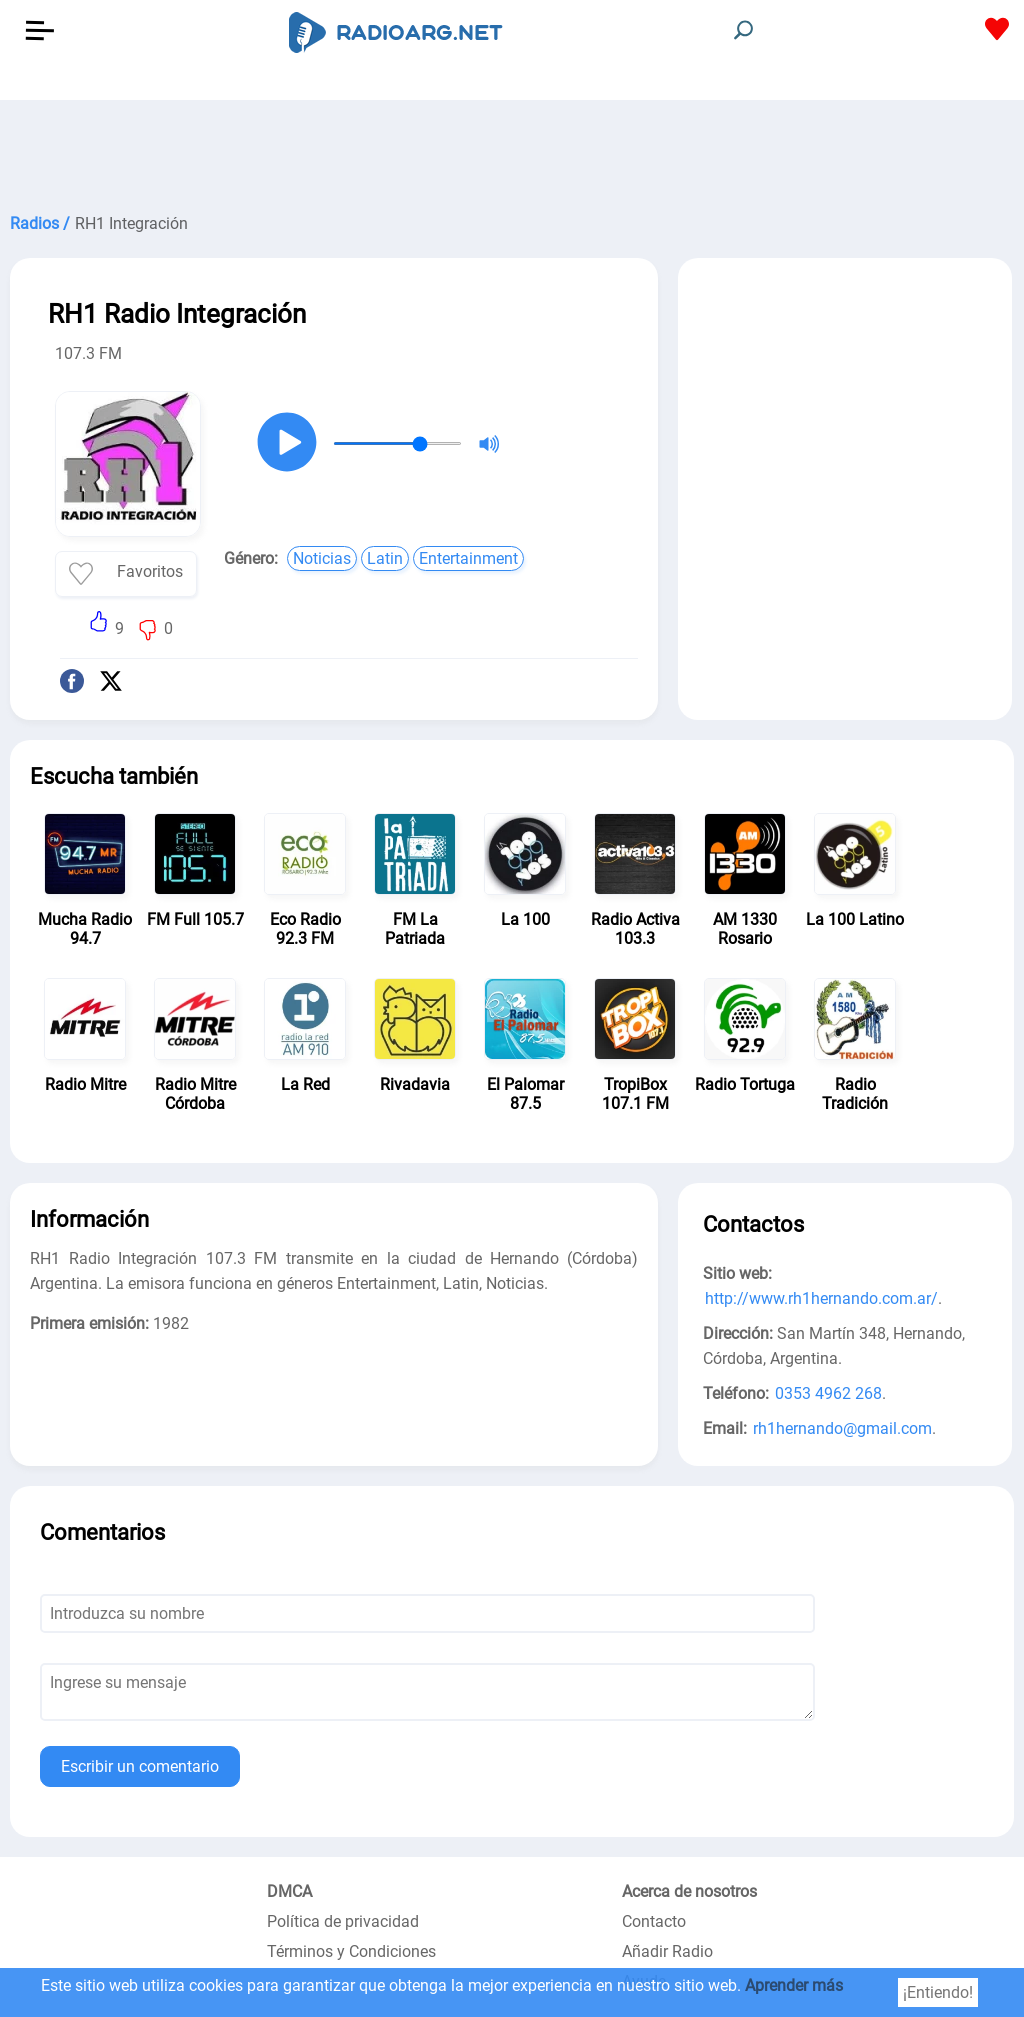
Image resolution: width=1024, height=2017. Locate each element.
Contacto (654, 1921)
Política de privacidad (343, 1921)
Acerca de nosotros (689, 1891)
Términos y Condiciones (351, 1951)
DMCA (289, 1891)
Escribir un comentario (140, 1766)
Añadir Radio (667, 1951)
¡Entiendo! (938, 1992)
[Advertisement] (512, 150)
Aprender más (794, 1985)
